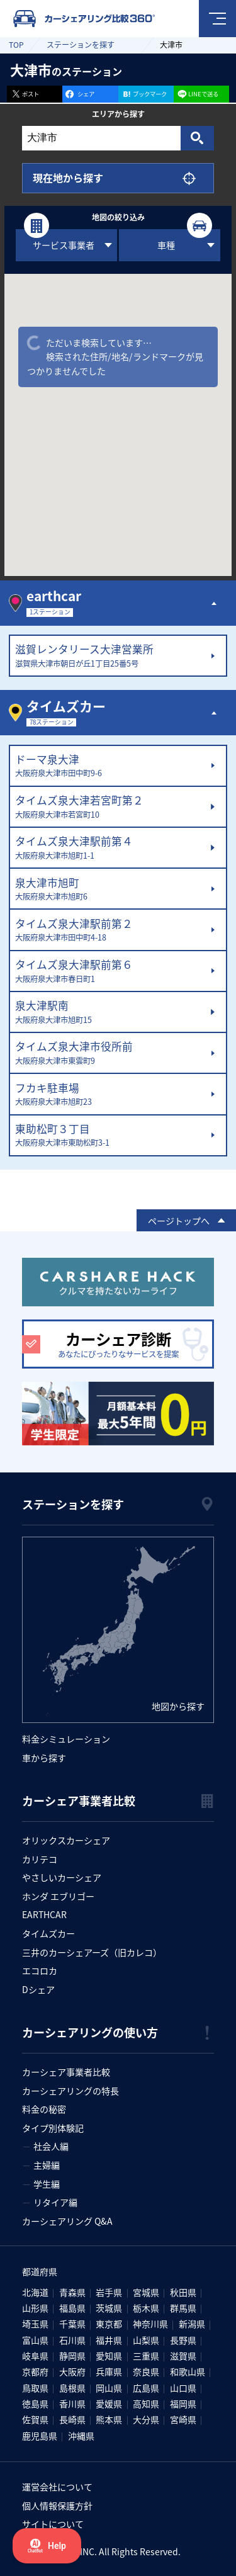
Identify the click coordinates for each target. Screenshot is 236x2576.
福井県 (109, 2340)
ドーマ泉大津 (110, 766)
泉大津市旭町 (110, 889)
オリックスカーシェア (66, 1840)
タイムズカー (48, 1933)
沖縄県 (81, 2435)
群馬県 (183, 2308)
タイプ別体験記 (53, 2127)
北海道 (35, 2292)
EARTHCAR (44, 1914)
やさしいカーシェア (61, 1877)
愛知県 (109, 2355)
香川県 (72, 2403)
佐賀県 (35, 2419)
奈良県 (146, 2371)
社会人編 (51, 2146)
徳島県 (35, 2403)
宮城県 (146, 2292)
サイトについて (53, 2523)
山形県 (35, 2308)
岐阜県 (35, 2355)
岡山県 (109, 2387)
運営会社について (57, 2486)
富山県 (35, 2340)
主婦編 (46, 2165)
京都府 (35, 2371)
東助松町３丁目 (110, 1135)
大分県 (146, 2419)
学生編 (46, 2184)
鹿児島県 (39, 2435)
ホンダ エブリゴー (58, 1896)
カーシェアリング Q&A (67, 2221)
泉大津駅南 (110, 1012)
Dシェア (38, 1989)
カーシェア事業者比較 (66, 2071)
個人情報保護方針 (57, 2505)
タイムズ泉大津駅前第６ (110, 971)
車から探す (44, 1757)
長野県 (183, 2340)
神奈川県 (150, 2323)
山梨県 (146, 2340)
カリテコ (39, 1859)
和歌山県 (187, 2371)
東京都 (109, 2323)
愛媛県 (109, 2403)
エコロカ (39, 1970)
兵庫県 (109, 2371)
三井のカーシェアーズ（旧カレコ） (92, 1952)
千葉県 (72, 2323)
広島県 (146, 2387)
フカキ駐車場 (110, 1094)
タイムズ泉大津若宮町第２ (110, 807)
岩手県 (109, 2292)
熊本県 (109, 2419)
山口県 (183, 2387)
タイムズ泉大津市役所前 (110, 1053)
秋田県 (183, 2292)
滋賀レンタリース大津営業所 (110, 655)
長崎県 (72, 2419)
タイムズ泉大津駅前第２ (110, 930)
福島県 (72, 2308)
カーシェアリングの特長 (70, 2090)
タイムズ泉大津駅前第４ (110, 847)
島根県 (72, 2387)
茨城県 (109, 2308)
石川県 (72, 2340)
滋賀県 (183, 2355)
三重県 (146, 2355)
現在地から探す (68, 177)
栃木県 (146, 2308)
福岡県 (183, 2403)
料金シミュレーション (66, 1738)
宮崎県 (183, 2419)
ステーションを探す (81, 44)
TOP (16, 44)
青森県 (72, 2292)
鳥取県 (35, 2387)
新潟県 (192, 2323)
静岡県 (72, 2355)
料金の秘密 (44, 2109)
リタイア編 (55, 2202)
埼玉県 (35, 2323)
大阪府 (72, 2371)
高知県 (146, 2403)
